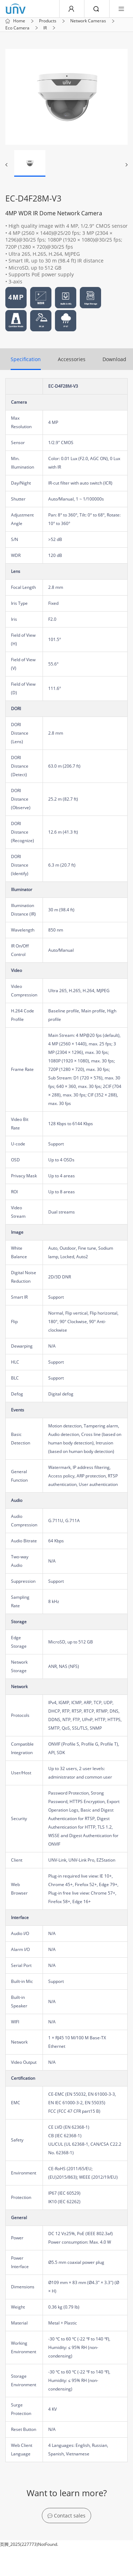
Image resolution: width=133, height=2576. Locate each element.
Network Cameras (88, 21)
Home (19, 21)
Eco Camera (17, 28)
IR (45, 28)
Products (47, 21)
